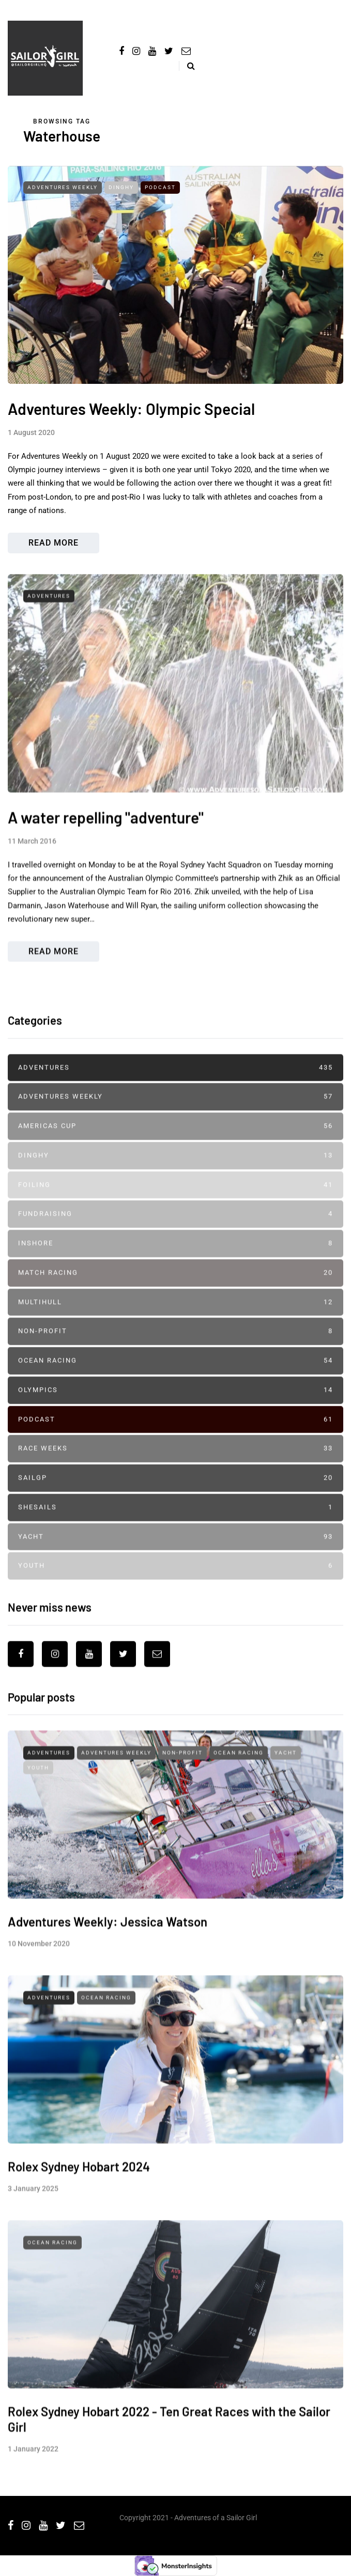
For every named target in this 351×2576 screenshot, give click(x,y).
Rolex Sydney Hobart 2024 (79, 2202)
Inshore (175, 1262)
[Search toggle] (187, 66)
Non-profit (175, 1350)
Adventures (48, 632)
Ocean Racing (175, 1379)
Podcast (160, 187)
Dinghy (121, 187)
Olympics (175, 1408)
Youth (175, 1584)
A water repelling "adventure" (106, 853)
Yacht (175, 1555)
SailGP (175, 1496)
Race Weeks (175, 1467)
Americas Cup (175, 1145)
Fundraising (175, 1232)
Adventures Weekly (62, 187)
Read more (53, 543)
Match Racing (175, 1291)
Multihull (175, 1320)
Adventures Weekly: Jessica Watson (107, 1957)
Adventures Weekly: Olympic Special (131, 408)
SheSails (175, 1525)
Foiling (175, 1203)
